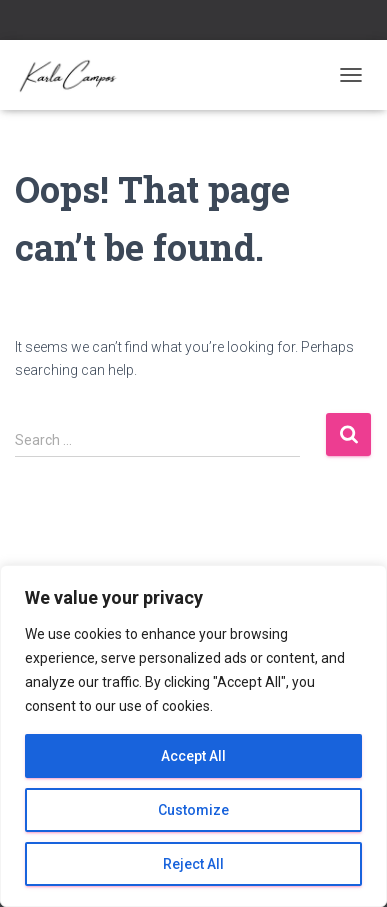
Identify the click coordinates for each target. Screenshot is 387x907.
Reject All (193, 864)
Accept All (193, 756)
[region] (193, 736)
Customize (193, 810)
